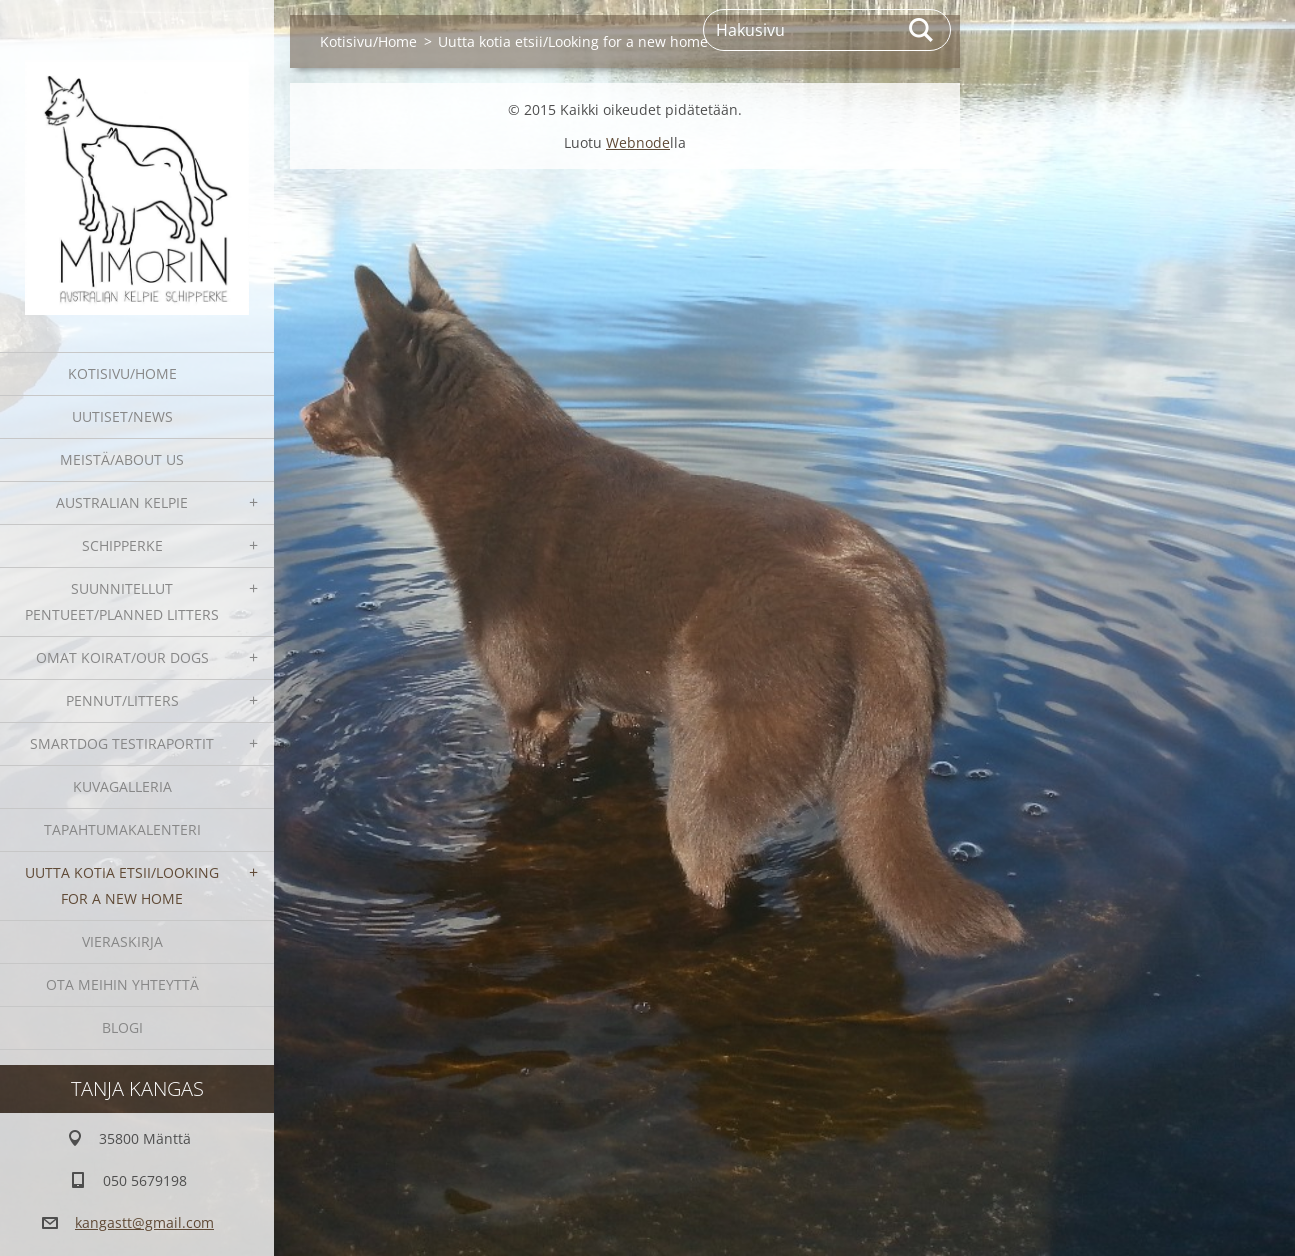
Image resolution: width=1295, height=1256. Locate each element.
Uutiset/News (122, 416)
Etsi (922, 30)
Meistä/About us (122, 459)
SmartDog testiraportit (122, 743)
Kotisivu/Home (122, 373)
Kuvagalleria (122, 786)
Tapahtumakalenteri (122, 829)
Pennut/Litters (122, 700)
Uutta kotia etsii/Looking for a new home (122, 885)
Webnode (638, 142)
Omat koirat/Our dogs (122, 657)
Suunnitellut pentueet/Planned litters (122, 601)
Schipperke (122, 545)
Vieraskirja (122, 941)
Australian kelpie (122, 502)
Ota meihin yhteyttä (122, 984)
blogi (122, 1027)
